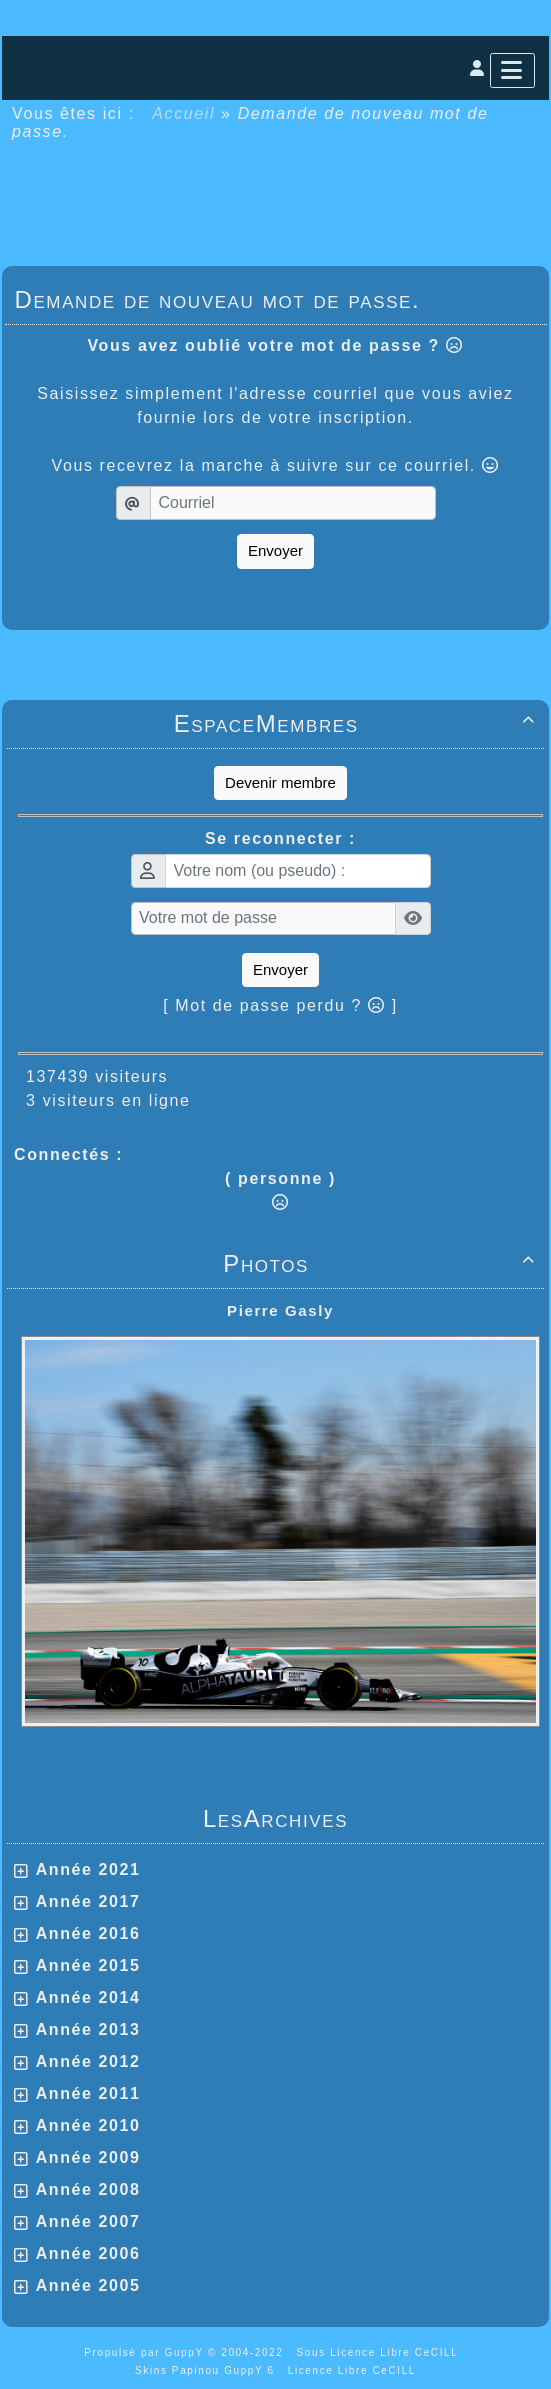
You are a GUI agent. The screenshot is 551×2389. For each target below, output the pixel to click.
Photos (382, 1263)
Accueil (184, 113)
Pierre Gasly (280, 1310)
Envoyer (275, 550)
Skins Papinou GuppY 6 (209, 2370)
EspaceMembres (358, 723)
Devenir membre (280, 782)
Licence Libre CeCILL (352, 2370)
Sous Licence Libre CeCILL (380, 2352)
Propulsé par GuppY (146, 2352)
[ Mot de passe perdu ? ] (280, 1005)
